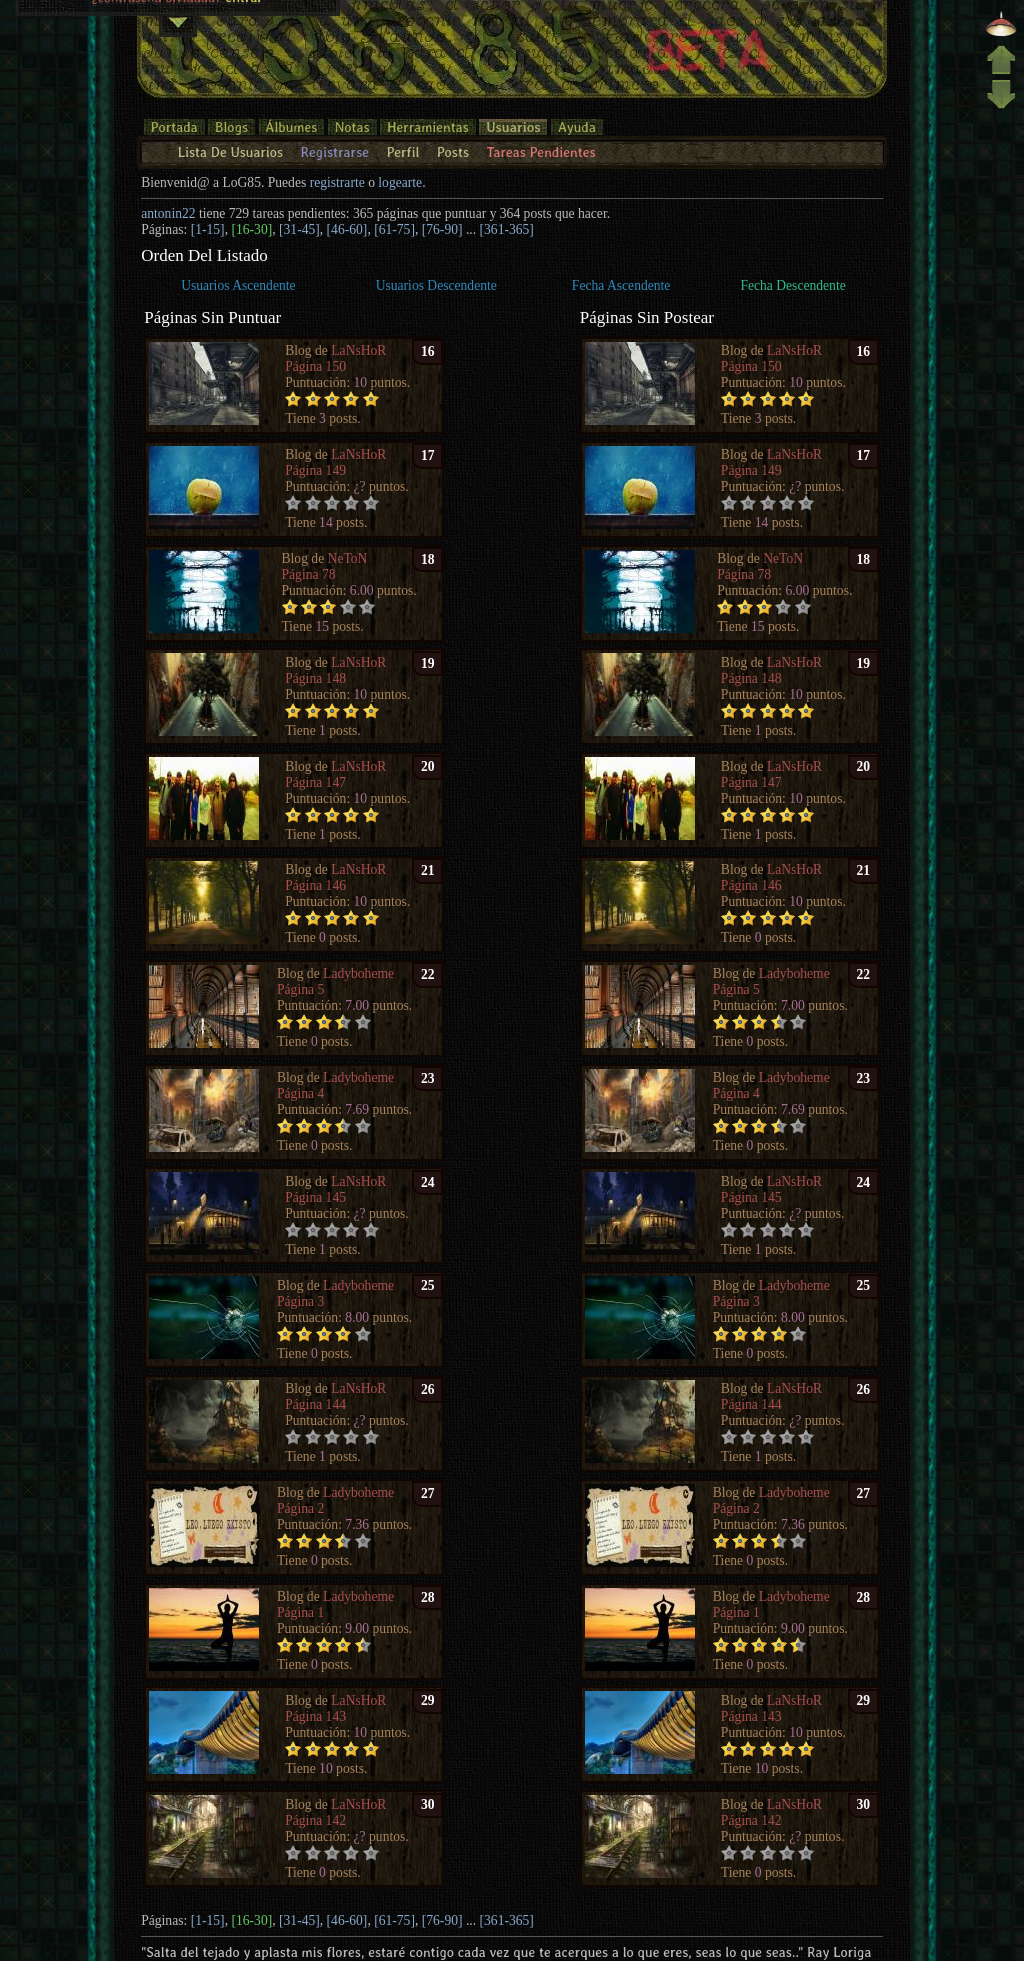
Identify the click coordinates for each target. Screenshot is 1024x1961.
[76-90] (442, 229)
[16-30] (251, 229)
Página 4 (300, 1093)
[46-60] (347, 229)
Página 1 (300, 1612)
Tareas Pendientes (540, 152)
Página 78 (309, 574)
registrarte (337, 182)
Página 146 (315, 885)
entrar (244, 29)
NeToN (348, 558)
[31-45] (299, 229)
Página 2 (300, 1508)
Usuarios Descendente (436, 285)
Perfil (402, 152)
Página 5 (300, 989)
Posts (453, 152)
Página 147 (315, 782)
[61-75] (394, 229)
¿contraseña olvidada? (157, 29)
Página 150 (315, 366)
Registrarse (334, 152)
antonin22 (168, 213)
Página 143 (315, 1716)
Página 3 (300, 1301)
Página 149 (315, 470)
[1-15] (208, 229)
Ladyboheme (358, 973)
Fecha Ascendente (621, 285)
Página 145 (315, 1197)
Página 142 (315, 1820)
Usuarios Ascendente (238, 285)
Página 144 (315, 1404)
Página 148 (315, 678)
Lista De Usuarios (230, 152)
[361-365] (507, 229)
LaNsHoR (358, 350)
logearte (400, 182)
